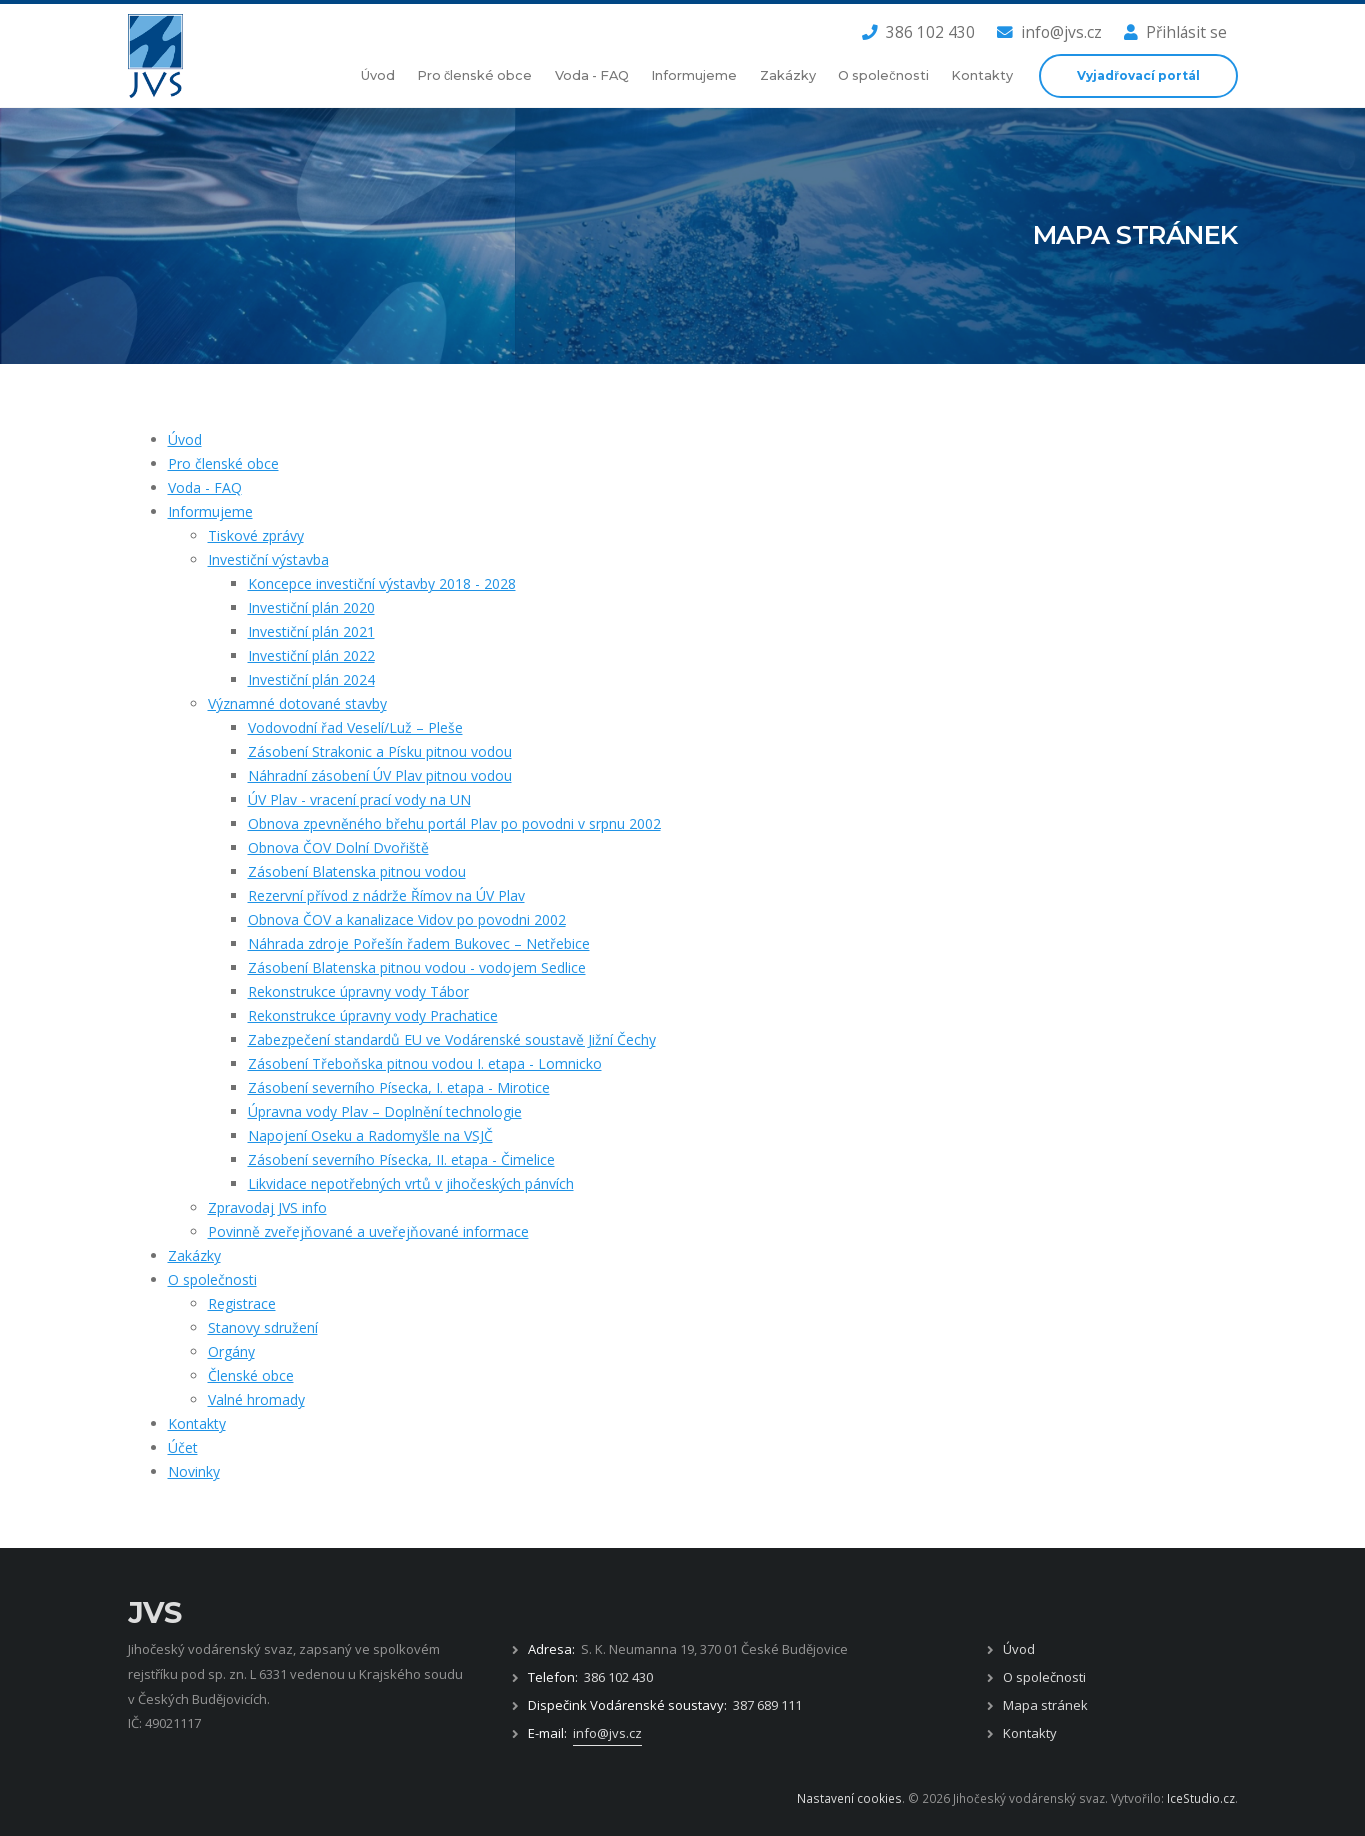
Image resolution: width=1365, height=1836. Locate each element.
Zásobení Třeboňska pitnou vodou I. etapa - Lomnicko (425, 1063)
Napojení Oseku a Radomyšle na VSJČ (370, 1135)
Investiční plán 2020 (311, 607)
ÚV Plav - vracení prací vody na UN (359, 799)
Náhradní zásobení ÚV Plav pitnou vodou (380, 775)
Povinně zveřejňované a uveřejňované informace (368, 1231)
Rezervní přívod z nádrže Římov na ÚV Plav (386, 895)
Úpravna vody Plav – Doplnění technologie (385, 1111)
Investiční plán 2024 (311, 679)
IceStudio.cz (1201, 1798)
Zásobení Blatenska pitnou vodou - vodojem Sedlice (417, 967)
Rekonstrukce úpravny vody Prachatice (373, 1015)
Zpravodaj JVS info (267, 1207)
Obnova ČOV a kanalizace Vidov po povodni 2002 (407, 919)
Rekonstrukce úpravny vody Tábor (358, 991)
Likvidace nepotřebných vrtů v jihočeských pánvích (411, 1183)
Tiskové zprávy (256, 535)
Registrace (242, 1303)
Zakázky (788, 75)
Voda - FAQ (592, 75)
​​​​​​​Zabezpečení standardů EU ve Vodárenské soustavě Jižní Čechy (452, 1039)
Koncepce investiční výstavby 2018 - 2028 (382, 583)
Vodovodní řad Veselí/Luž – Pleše (355, 727)
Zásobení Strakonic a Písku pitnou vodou (380, 751)
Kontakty (982, 75)
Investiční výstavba (268, 559)
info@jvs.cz (1049, 32)
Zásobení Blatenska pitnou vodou (357, 871)
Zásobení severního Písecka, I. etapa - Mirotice (399, 1087)
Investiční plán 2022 (311, 655)
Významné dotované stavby (297, 703)
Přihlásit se (1175, 32)
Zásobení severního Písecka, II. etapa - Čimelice (401, 1159)
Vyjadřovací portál (1138, 75)
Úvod (378, 75)
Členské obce (251, 1375)
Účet (183, 1447)
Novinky (194, 1471)
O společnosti (883, 75)
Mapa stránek (1045, 1705)
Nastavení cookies (849, 1798)
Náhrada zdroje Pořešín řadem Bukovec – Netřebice (419, 943)
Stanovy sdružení (263, 1327)
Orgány (231, 1351)
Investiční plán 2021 (311, 631)
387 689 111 (767, 1705)
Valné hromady (256, 1399)
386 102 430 (918, 32)
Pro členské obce (474, 75)
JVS (155, 1612)
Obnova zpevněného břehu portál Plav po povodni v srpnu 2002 (454, 823)
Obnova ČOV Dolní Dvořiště (338, 847)
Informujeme (694, 75)
